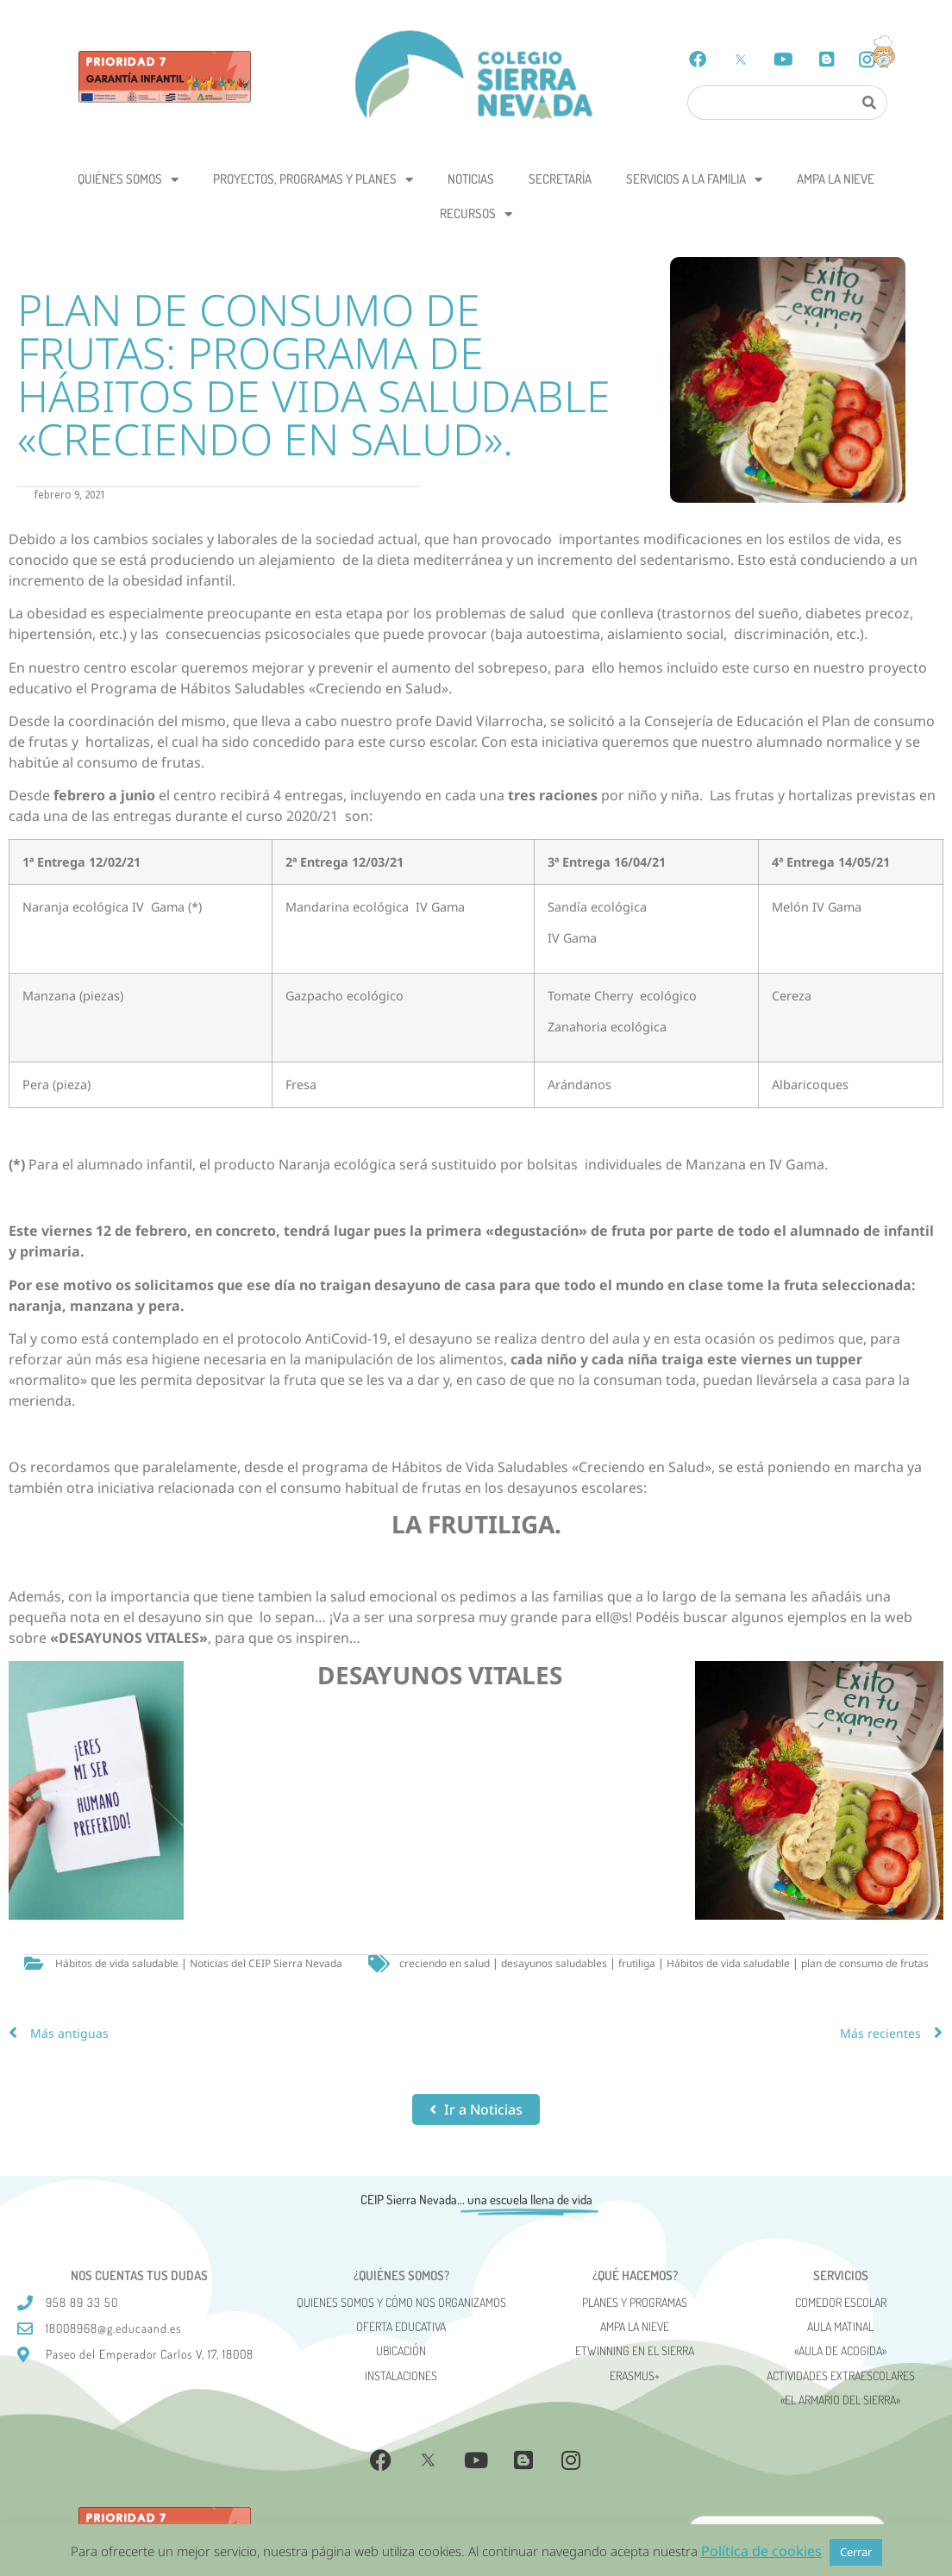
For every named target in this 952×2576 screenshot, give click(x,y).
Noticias (471, 179)
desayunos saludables (554, 1963)
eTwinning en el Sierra (634, 2350)
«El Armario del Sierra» (840, 2399)
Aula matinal (840, 2326)
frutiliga (636, 1963)
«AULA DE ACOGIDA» (840, 2350)
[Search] (869, 102)
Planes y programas (634, 2302)
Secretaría (560, 179)
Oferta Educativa (401, 2326)
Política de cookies (761, 2551)
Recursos (476, 214)
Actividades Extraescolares (841, 2375)
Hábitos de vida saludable (116, 1963)
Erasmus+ (635, 2375)
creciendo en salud (444, 1963)
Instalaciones (401, 2375)
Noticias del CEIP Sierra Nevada (266, 1963)
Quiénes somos (128, 180)
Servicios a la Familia (694, 180)
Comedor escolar (840, 2302)
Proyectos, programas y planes (313, 180)
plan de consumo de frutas (865, 1963)
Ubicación (401, 2350)
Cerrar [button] (856, 2552)
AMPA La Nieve (835, 179)
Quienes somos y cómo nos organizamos (401, 2302)
